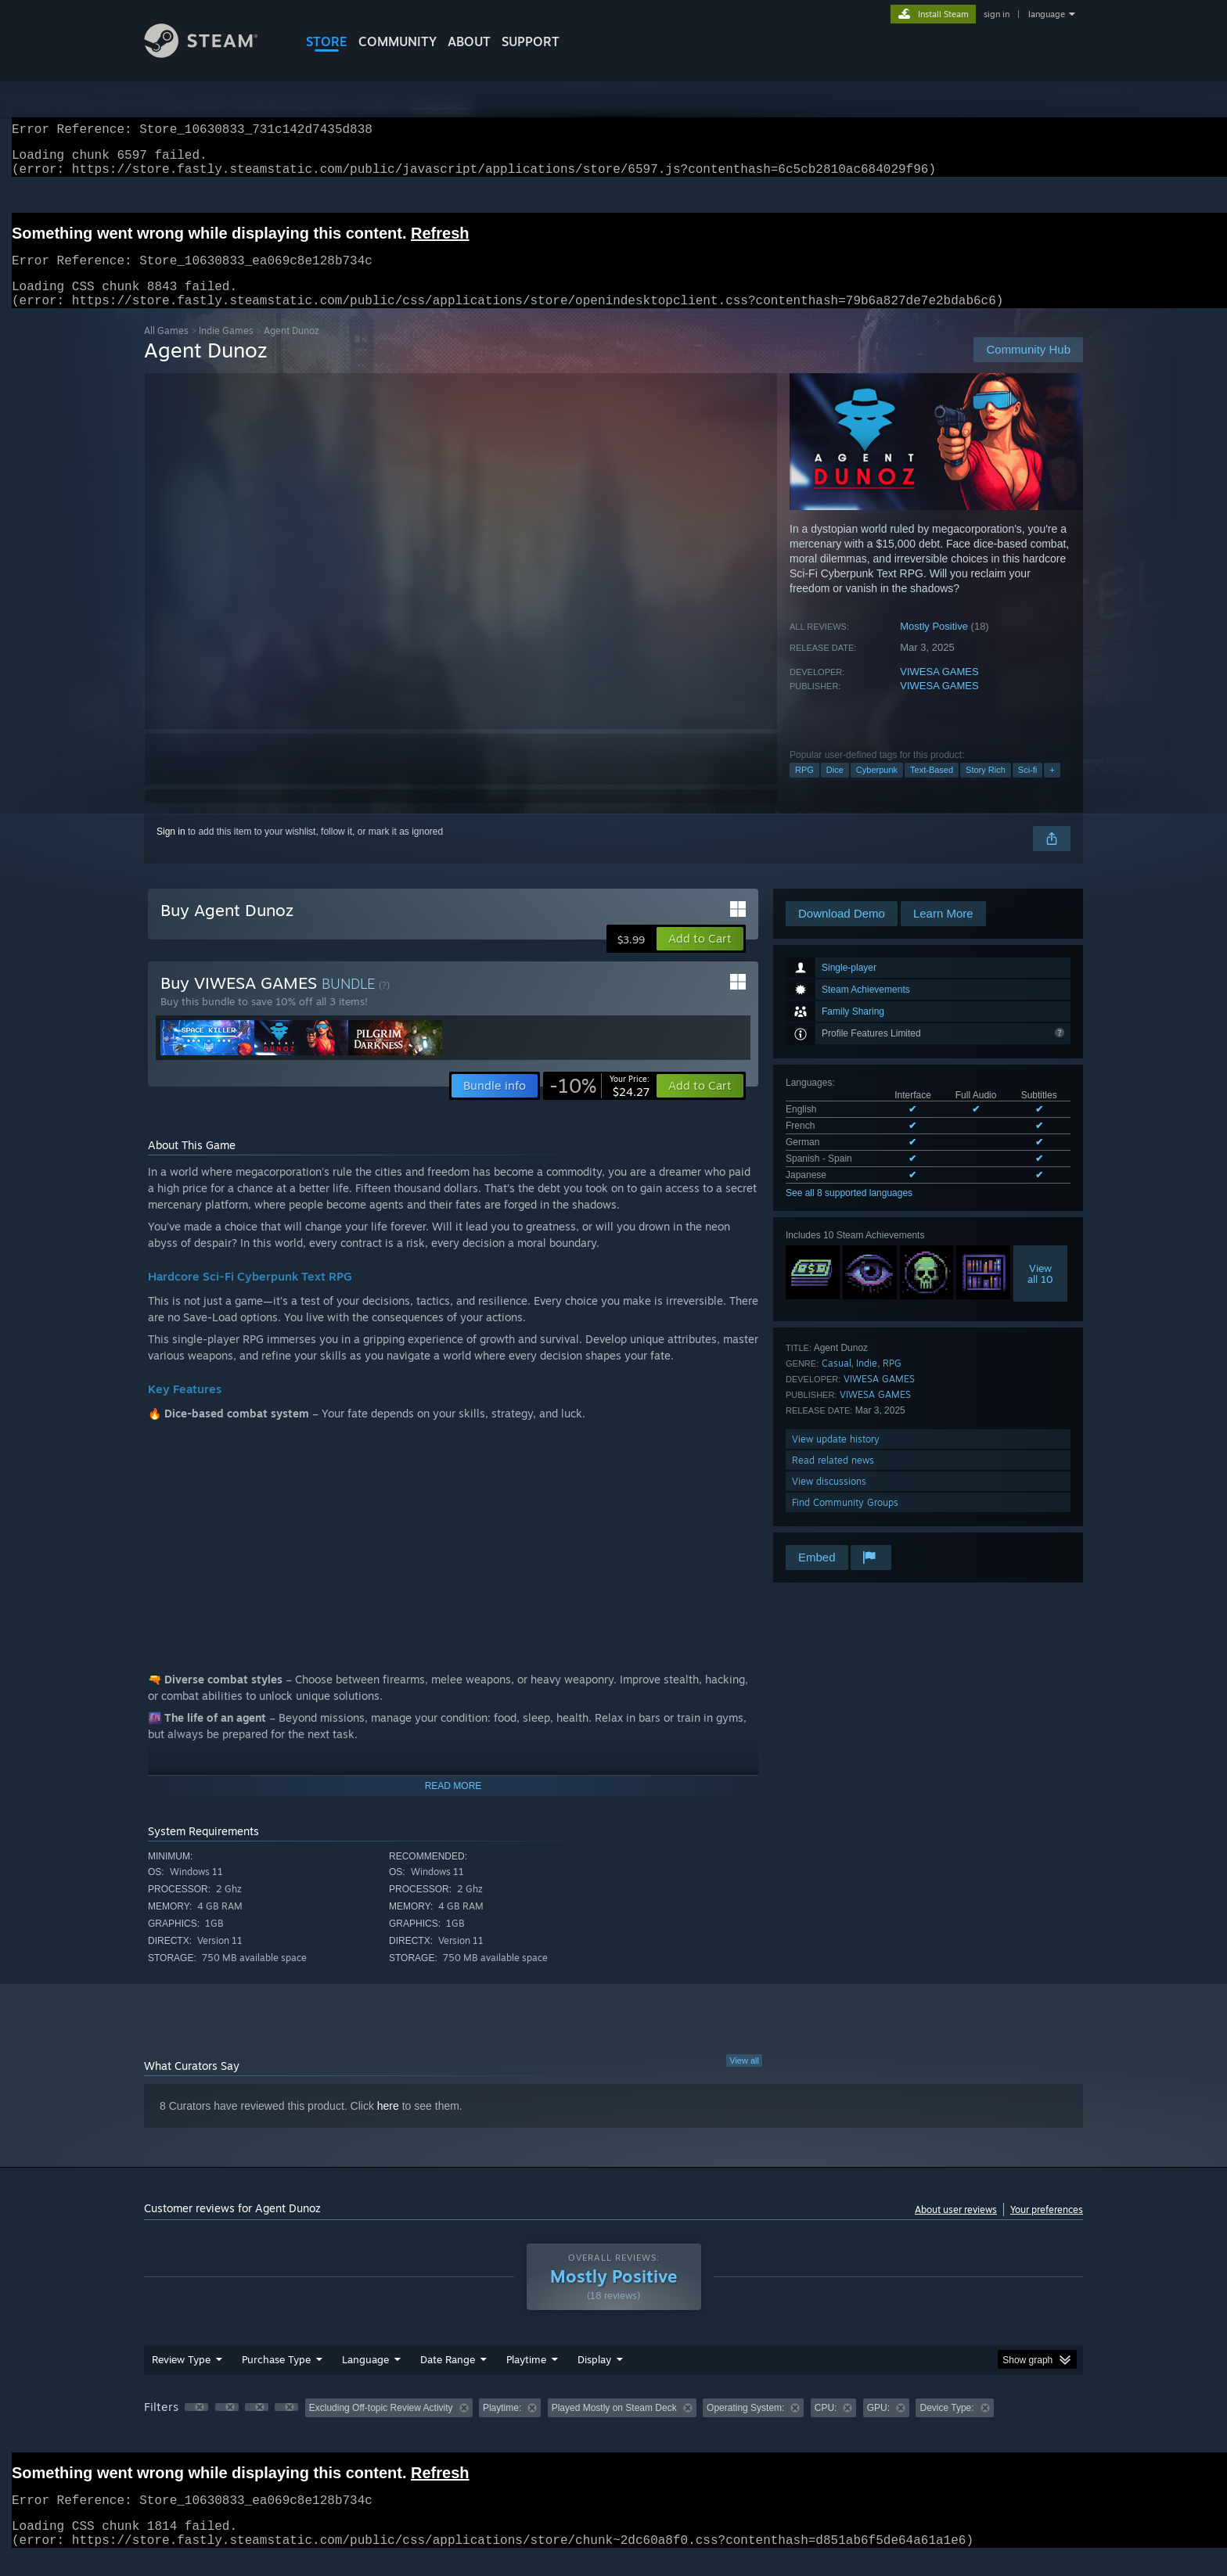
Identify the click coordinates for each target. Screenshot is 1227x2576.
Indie (866, 1382)
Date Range (447, 2378)
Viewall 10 (1040, 1292)
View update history (836, 1458)
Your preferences (1046, 2228)
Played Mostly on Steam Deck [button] (614, 2426)
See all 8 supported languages (849, 1211)
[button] (700, 957)
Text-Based (931, 788)
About (469, 41)
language (1046, 14)
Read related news (833, 1479)
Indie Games (226, 349)
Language (365, 2378)
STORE (326, 41)
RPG (804, 788)
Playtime (526, 2378)
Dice (835, 788)
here (388, 2124)
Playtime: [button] (502, 2426)
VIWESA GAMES (939, 690)
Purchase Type (276, 2378)
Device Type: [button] (946, 2426)
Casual (836, 1382)
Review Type (181, 2378)
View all (744, 2079)
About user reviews (956, 2228)
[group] (613, 2427)
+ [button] (1051, 788)
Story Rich (986, 788)
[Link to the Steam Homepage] (213, 53)
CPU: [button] (826, 2426)
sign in (996, 14)
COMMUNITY (397, 41)
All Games (166, 349)
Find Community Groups (845, 1521)
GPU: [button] (878, 2426)
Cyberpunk (877, 788)
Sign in (171, 850)
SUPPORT (531, 41)
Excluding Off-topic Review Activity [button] (381, 2426)
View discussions (829, 1500)
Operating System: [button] (745, 2426)
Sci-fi (1027, 788)
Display (594, 2378)
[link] (599, 1104)
